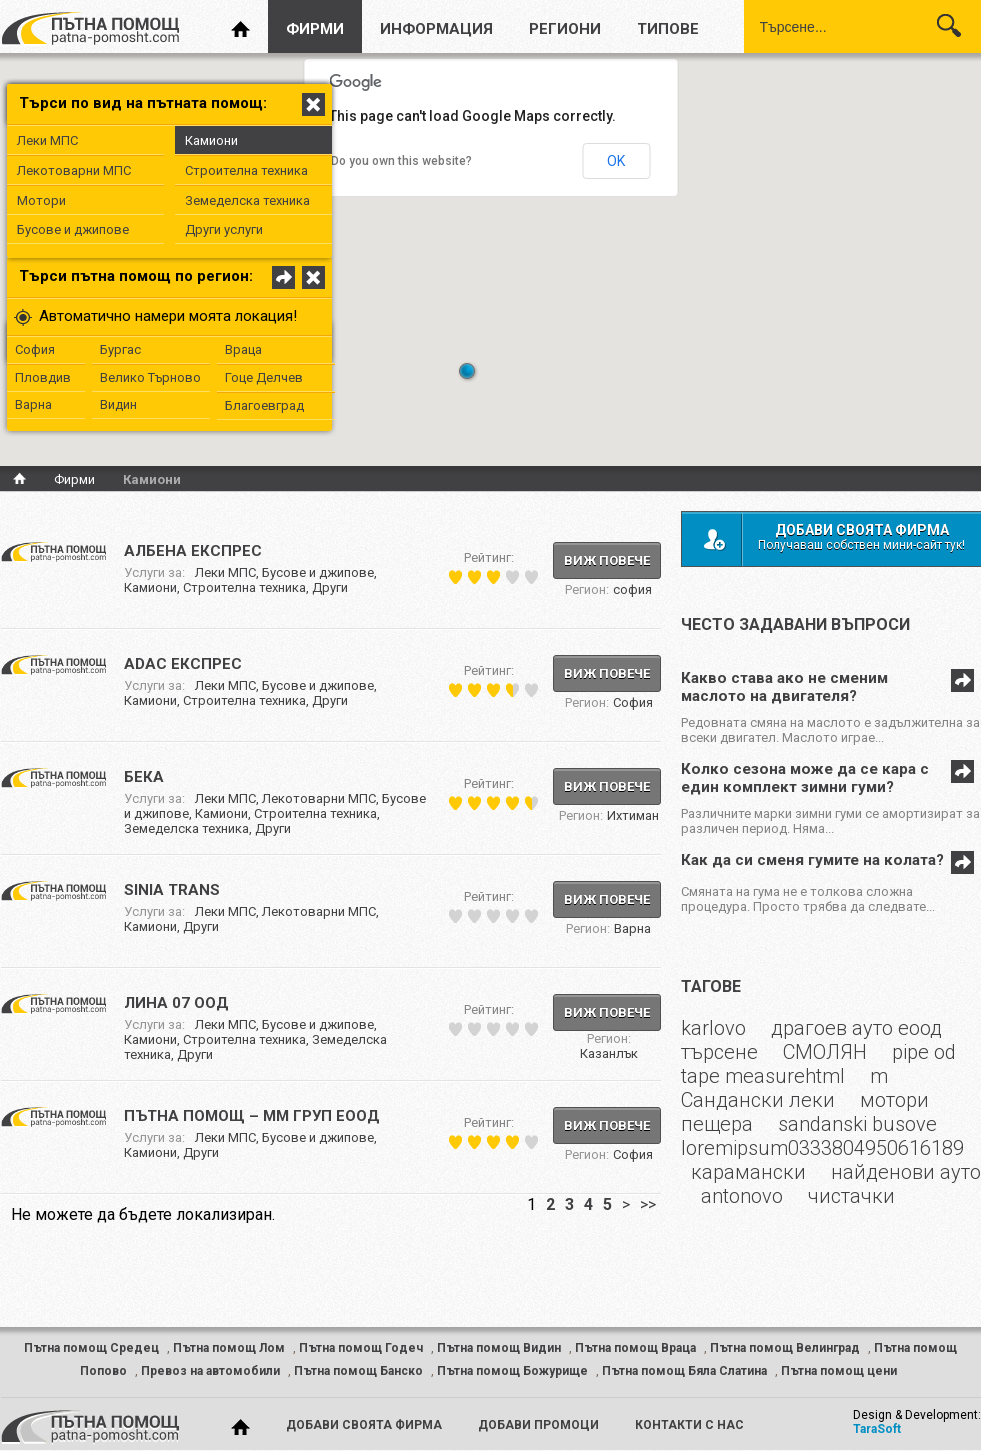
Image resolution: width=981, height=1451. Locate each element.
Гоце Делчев (264, 377)
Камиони (211, 140)
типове (668, 29)
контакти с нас (689, 1425)
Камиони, (153, 587)
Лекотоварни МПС (74, 170)
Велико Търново (150, 377)
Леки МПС (47, 140)
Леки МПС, (228, 572)
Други (330, 587)
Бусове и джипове (73, 229)
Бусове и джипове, (319, 572)
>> (648, 1204)
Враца (243, 349)
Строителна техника (246, 170)
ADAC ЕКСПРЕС (183, 664)
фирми (315, 29)
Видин (118, 404)
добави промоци (538, 1425)
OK (616, 161)
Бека (144, 777)
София (35, 349)
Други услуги (224, 229)
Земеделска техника (247, 200)
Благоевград (264, 405)
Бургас (120, 349)
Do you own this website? (401, 161)
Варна (33, 404)
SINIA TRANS (172, 890)
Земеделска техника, (189, 828)
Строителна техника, (247, 587)
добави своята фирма (364, 1425)
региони (565, 29)
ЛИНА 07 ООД (176, 1003)
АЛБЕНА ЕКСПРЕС (193, 551)
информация (436, 29)
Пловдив (43, 377)
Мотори (41, 200)
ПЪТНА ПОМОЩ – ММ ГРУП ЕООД (252, 1116)
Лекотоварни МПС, (322, 798)
